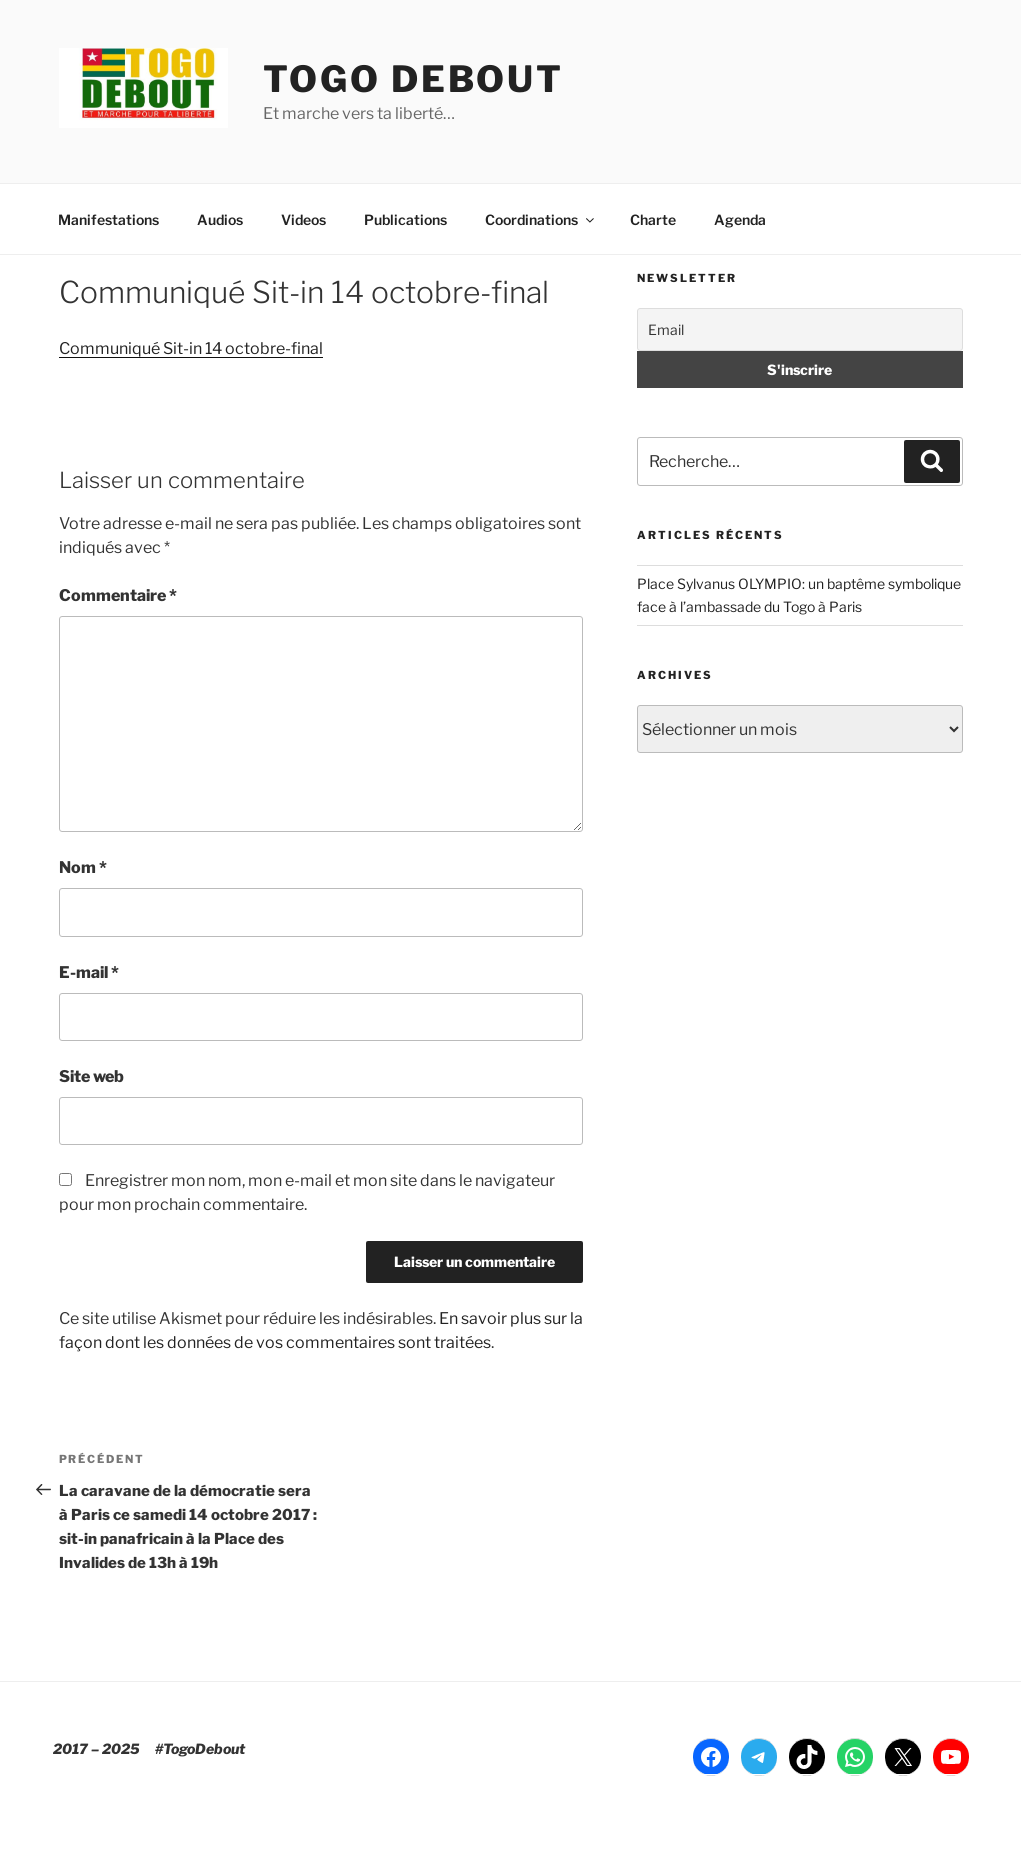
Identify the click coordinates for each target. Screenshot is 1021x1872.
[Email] (799, 329)
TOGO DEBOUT (413, 79)
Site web (91, 1076)
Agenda (740, 219)
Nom (83, 867)
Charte (653, 219)
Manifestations (108, 219)
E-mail (89, 972)
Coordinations (541, 219)
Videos (303, 219)
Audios (220, 219)
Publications (405, 219)
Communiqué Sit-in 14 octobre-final (191, 348)
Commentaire (118, 595)
